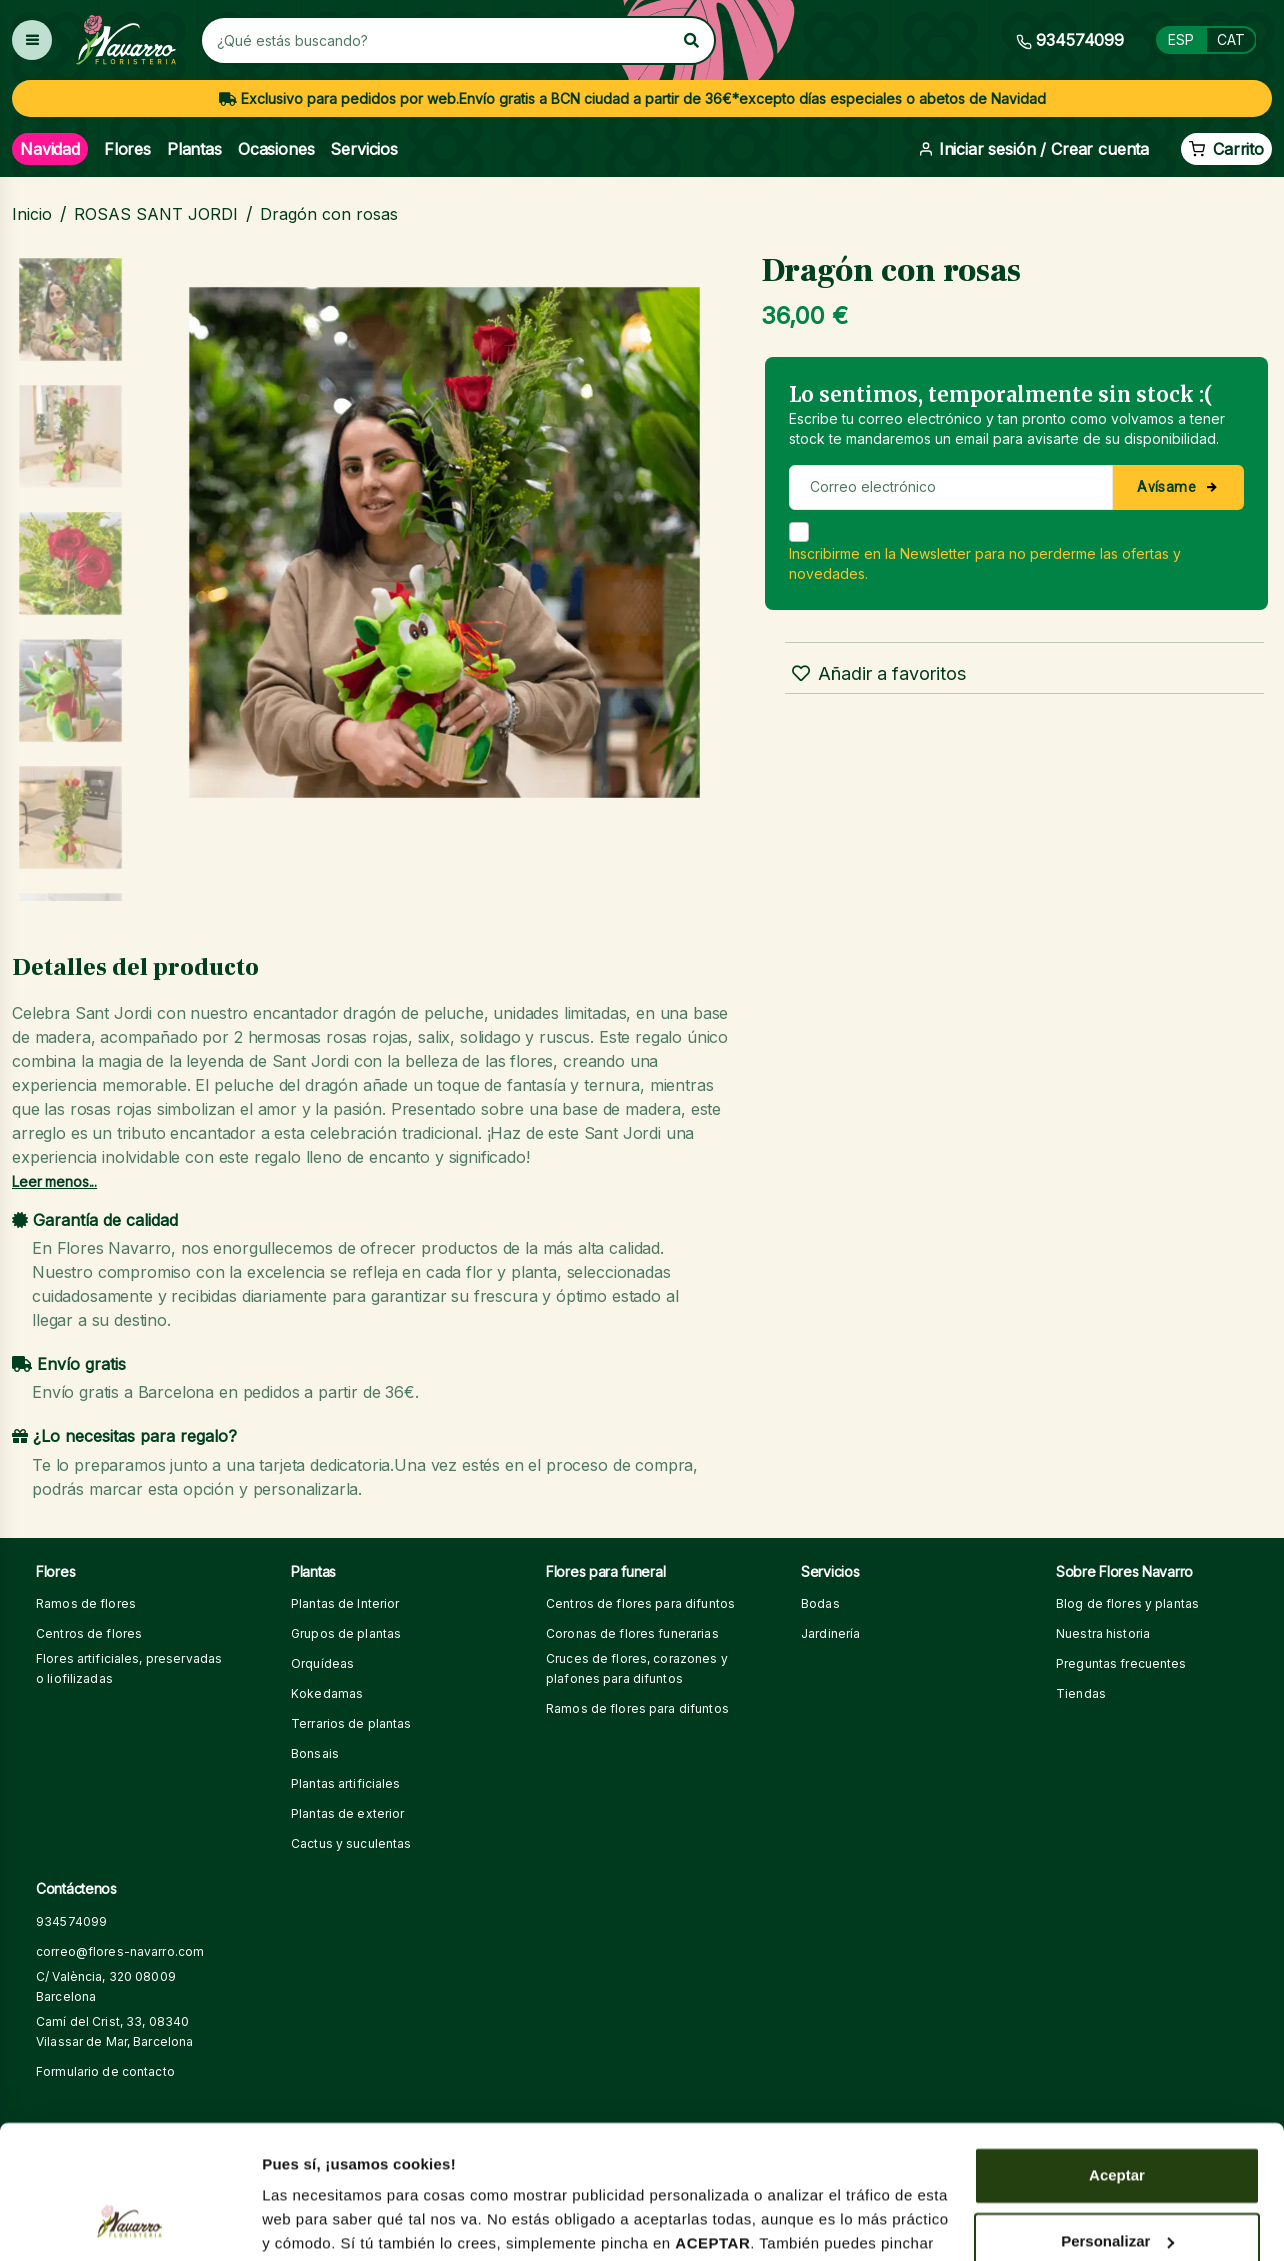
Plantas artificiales (346, 1783)
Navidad (50, 149)
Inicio (32, 214)
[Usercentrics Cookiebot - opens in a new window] (129, 2222)
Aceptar (1117, 2050)
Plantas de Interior (345, 1603)
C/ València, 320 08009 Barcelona (106, 1986)
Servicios (364, 149)
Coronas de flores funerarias (632, 1633)
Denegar (1117, 2181)
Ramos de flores (86, 1603)
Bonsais (315, 1753)
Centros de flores (89, 1633)
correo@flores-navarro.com (120, 1951)
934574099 (71, 1921)
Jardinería (830, 1633)
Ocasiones (276, 149)
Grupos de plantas (346, 1633)
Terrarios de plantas (351, 1723)
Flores (127, 149)
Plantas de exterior (347, 1813)
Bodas (820, 1603)
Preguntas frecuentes (1121, 1663)
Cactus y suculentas (351, 1843)
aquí (278, 2142)
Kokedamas (327, 1693)
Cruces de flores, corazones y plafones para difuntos (637, 1668)
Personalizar (1117, 2115)
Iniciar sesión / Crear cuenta (1033, 149)
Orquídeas (322, 1663)
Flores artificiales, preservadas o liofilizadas (129, 1668)
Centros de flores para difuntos (640, 1603)
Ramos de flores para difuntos (637, 1708)
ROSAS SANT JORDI (156, 214)
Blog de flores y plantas (1127, 1603)
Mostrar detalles (320, 2221)
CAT (1231, 39)
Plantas (194, 149)
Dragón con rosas (329, 214)
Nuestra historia (1103, 1633)
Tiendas (1081, 1693)
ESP (1181, 39)
